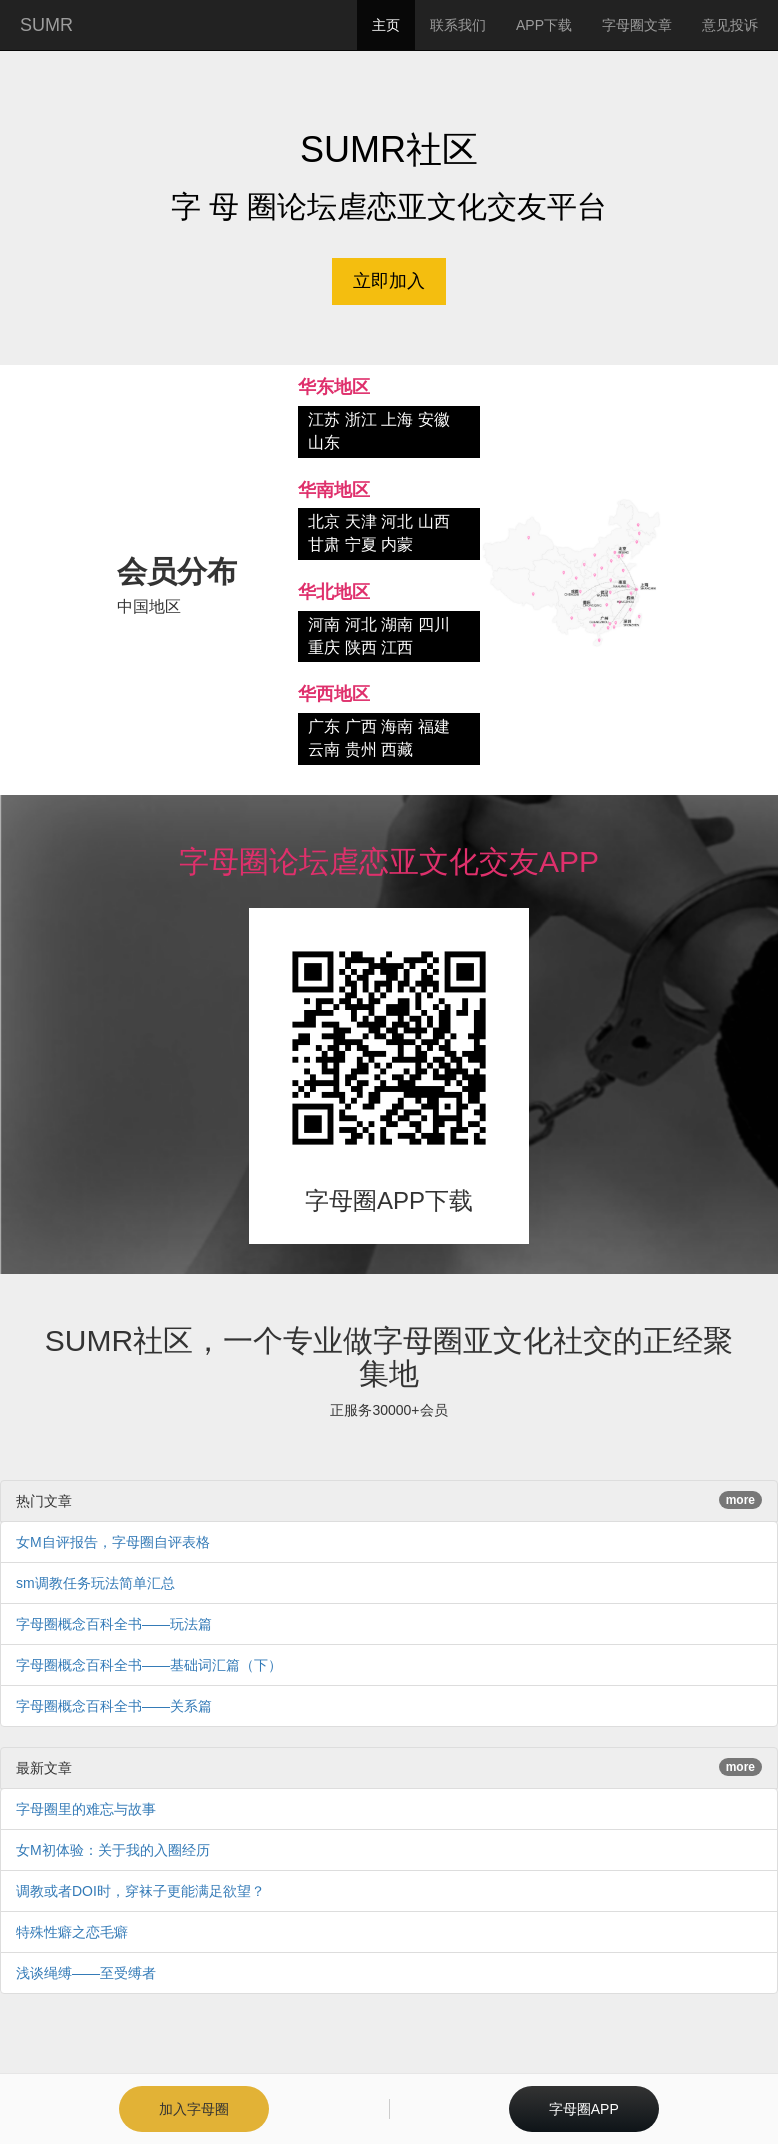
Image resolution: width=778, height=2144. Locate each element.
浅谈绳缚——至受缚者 (86, 1973)
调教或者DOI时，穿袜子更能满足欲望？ (140, 1891)
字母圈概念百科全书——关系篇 (114, 1706)
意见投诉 (730, 25)
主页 (386, 25)
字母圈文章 (637, 25)
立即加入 (389, 281)
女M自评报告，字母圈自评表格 (113, 1542)
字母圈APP (584, 2109)
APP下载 (544, 25)
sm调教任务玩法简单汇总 (95, 1583)
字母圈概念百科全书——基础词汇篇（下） (149, 1665)
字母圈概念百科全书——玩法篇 (114, 1624)
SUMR (46, 25)
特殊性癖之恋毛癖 (72, 1932)
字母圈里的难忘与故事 (86, 1809)
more (740, 1500)
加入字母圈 (194, 2109)
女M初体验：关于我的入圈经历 (113, 1850)
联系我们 (458, 25)
